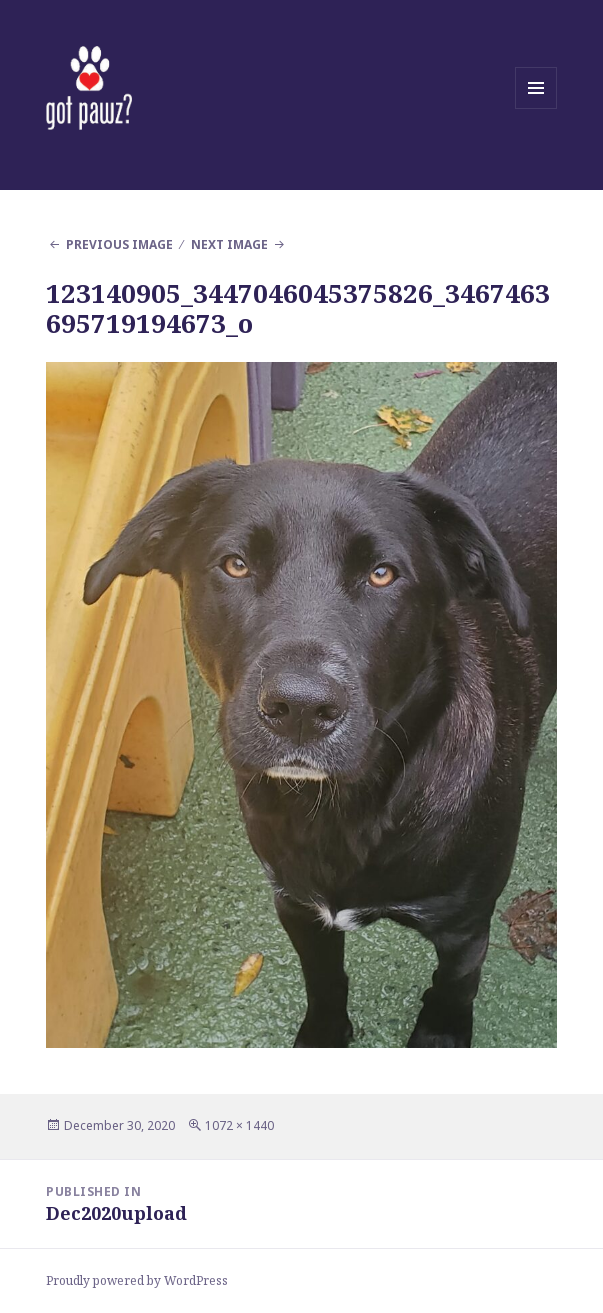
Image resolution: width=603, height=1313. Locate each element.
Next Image (229, 244)
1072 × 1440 (239, 1125)
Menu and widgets (536, 108)
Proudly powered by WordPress (137, 1280)
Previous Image (119, 244)
